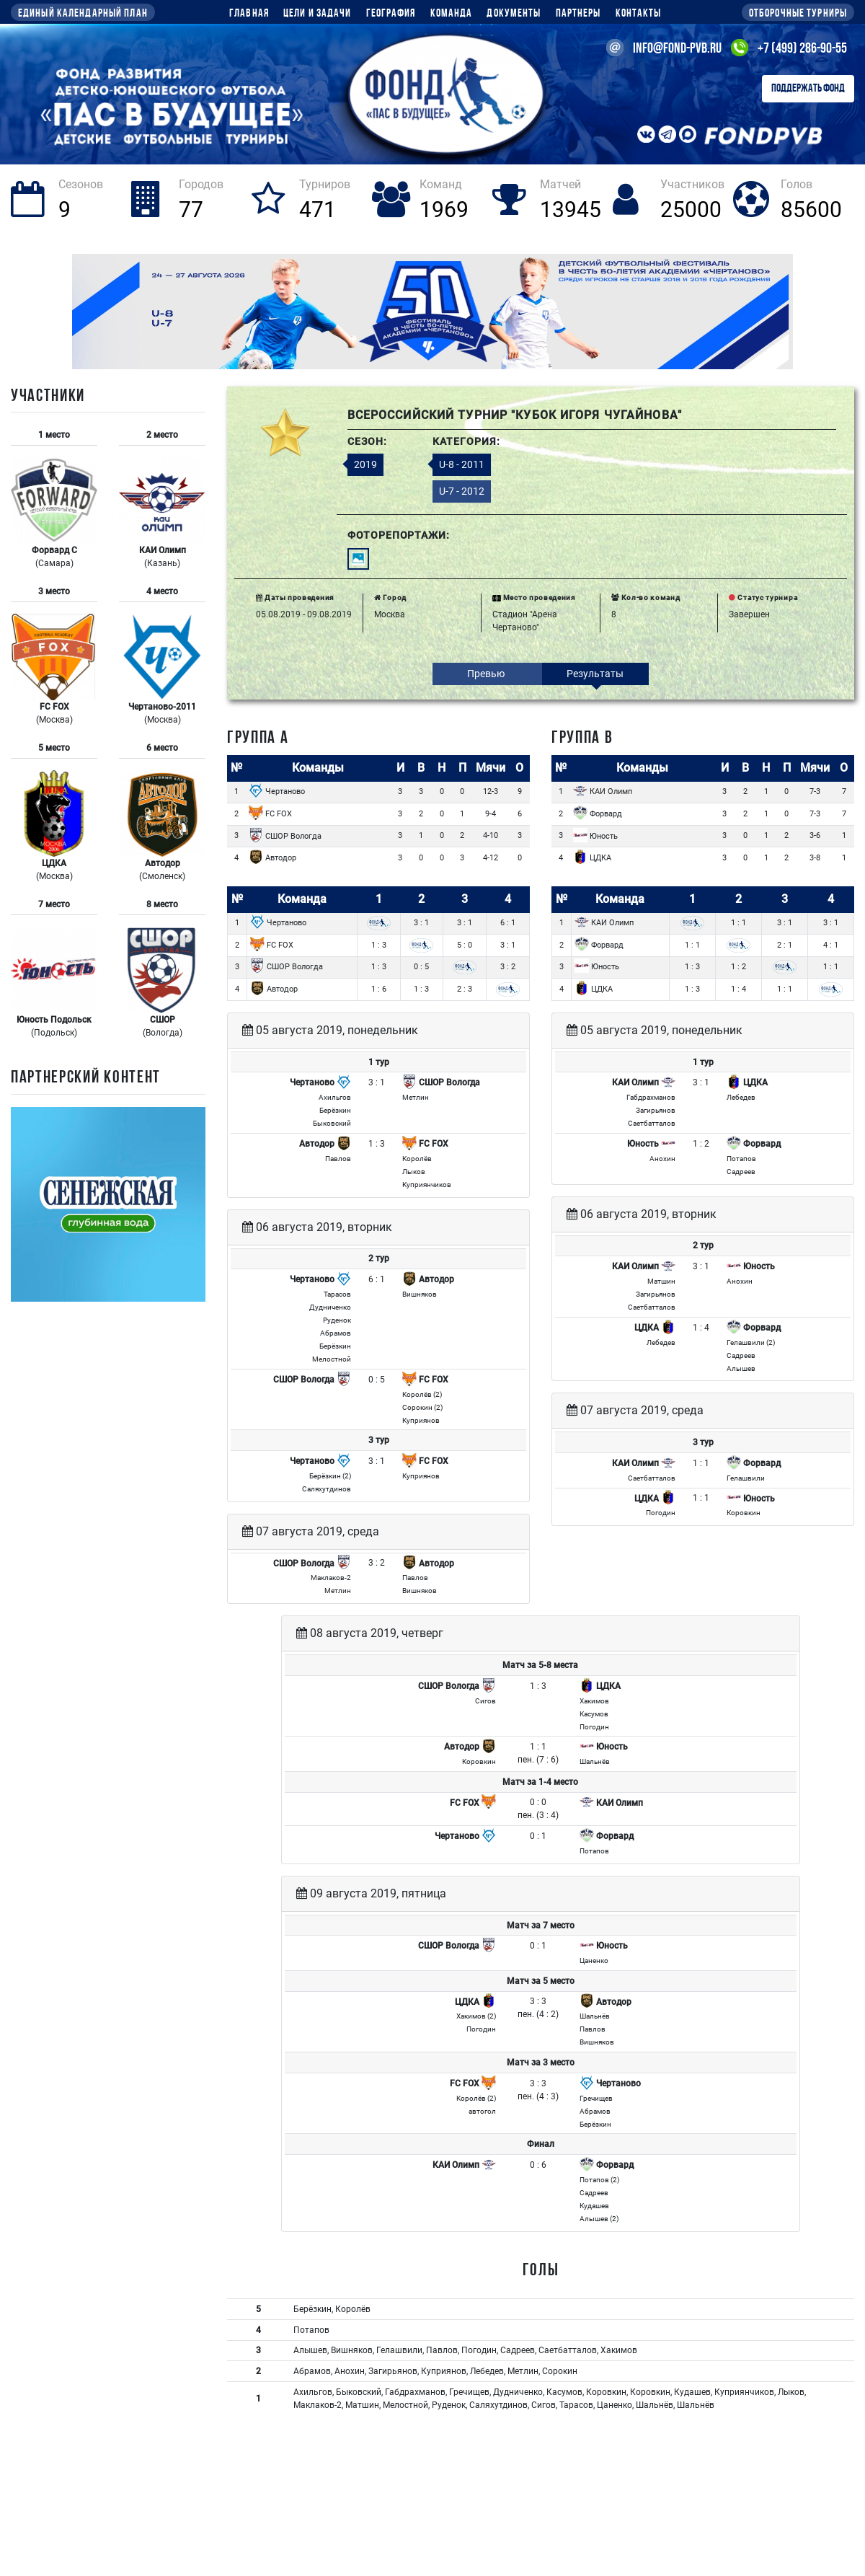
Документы (514, 13)
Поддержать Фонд (808, 88)
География (391, 13)
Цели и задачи (317, 13)
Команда (451, 13)
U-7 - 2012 (461, 491)
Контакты (639, 13)
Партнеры (578, 13)
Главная (249, 13)
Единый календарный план (83, 13)
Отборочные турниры (798, 13)
